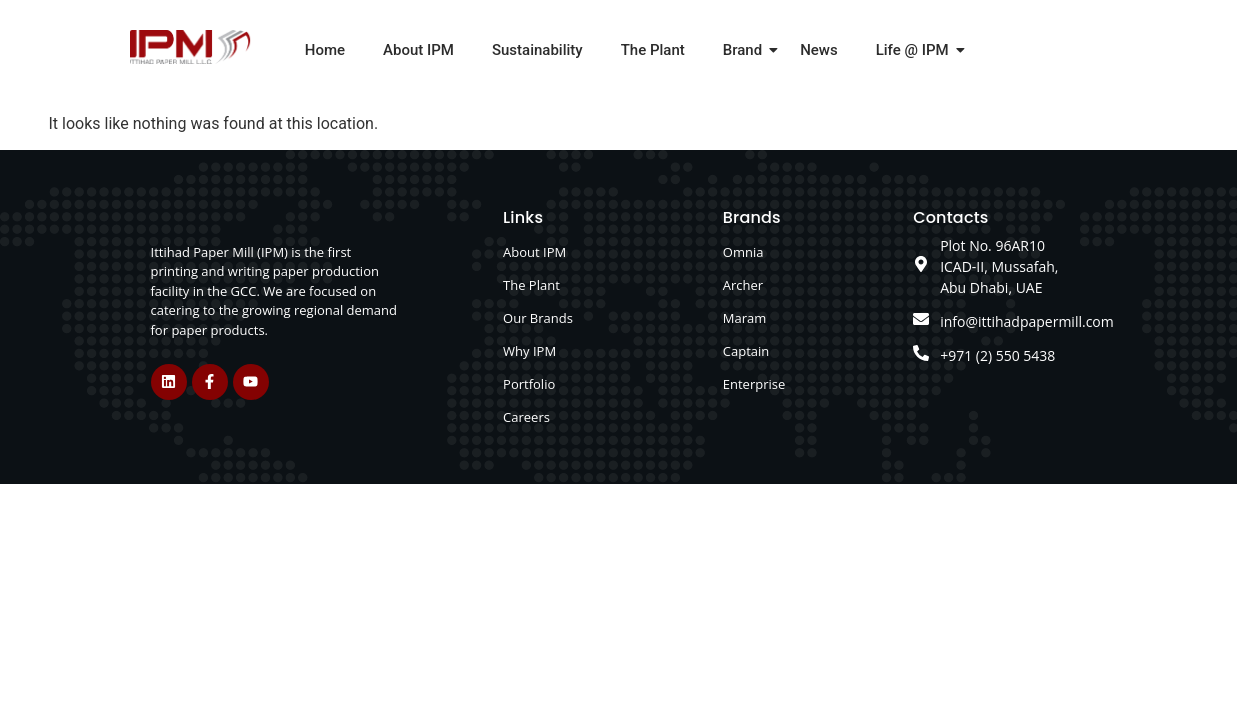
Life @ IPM (916, 50)
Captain (746, 351)
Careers (526, 417)
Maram (745, 318)
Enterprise (754, 384)
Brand (746, 50)
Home (325, 50)
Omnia (743, 252)
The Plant (653, 50)
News (819, 50)
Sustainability (537, 50)
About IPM (418, 50)
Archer (743, 285)
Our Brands (538, 318)
